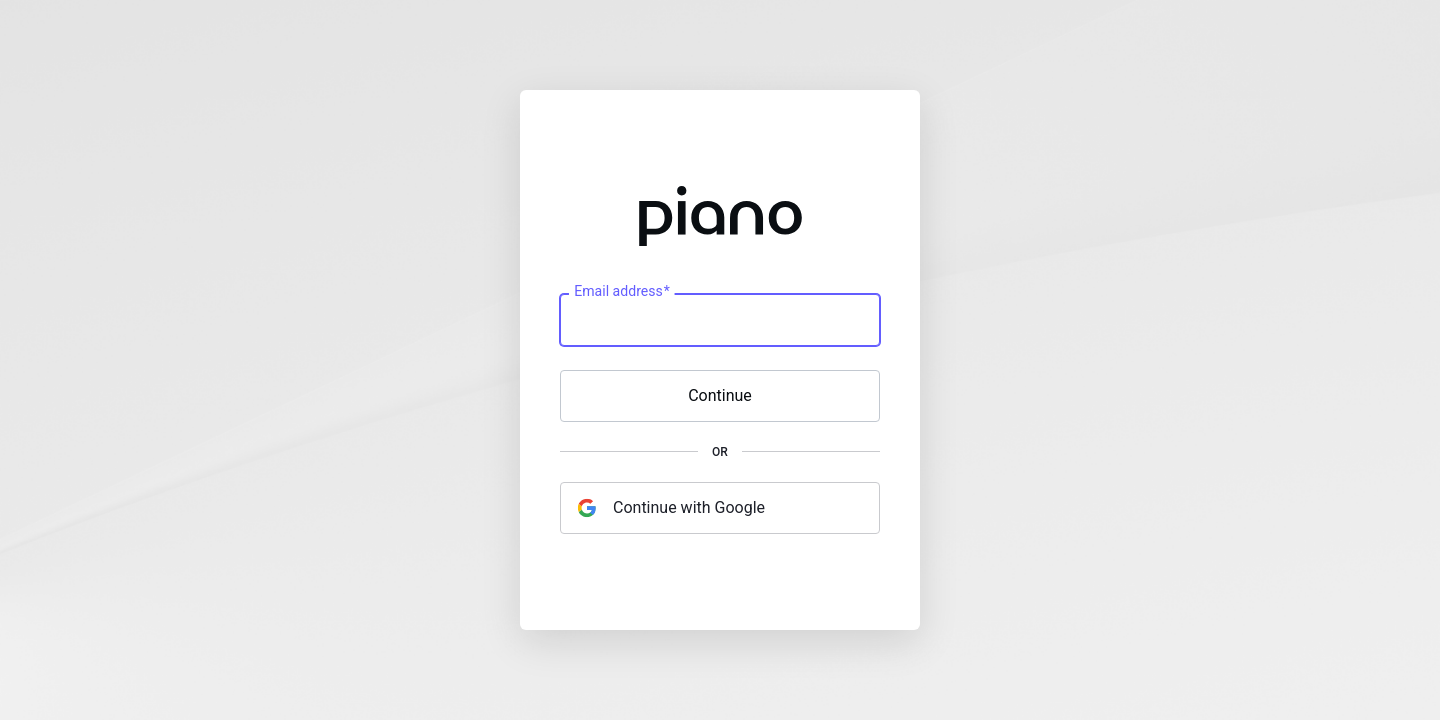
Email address (621, 292)
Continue (720, 395)
